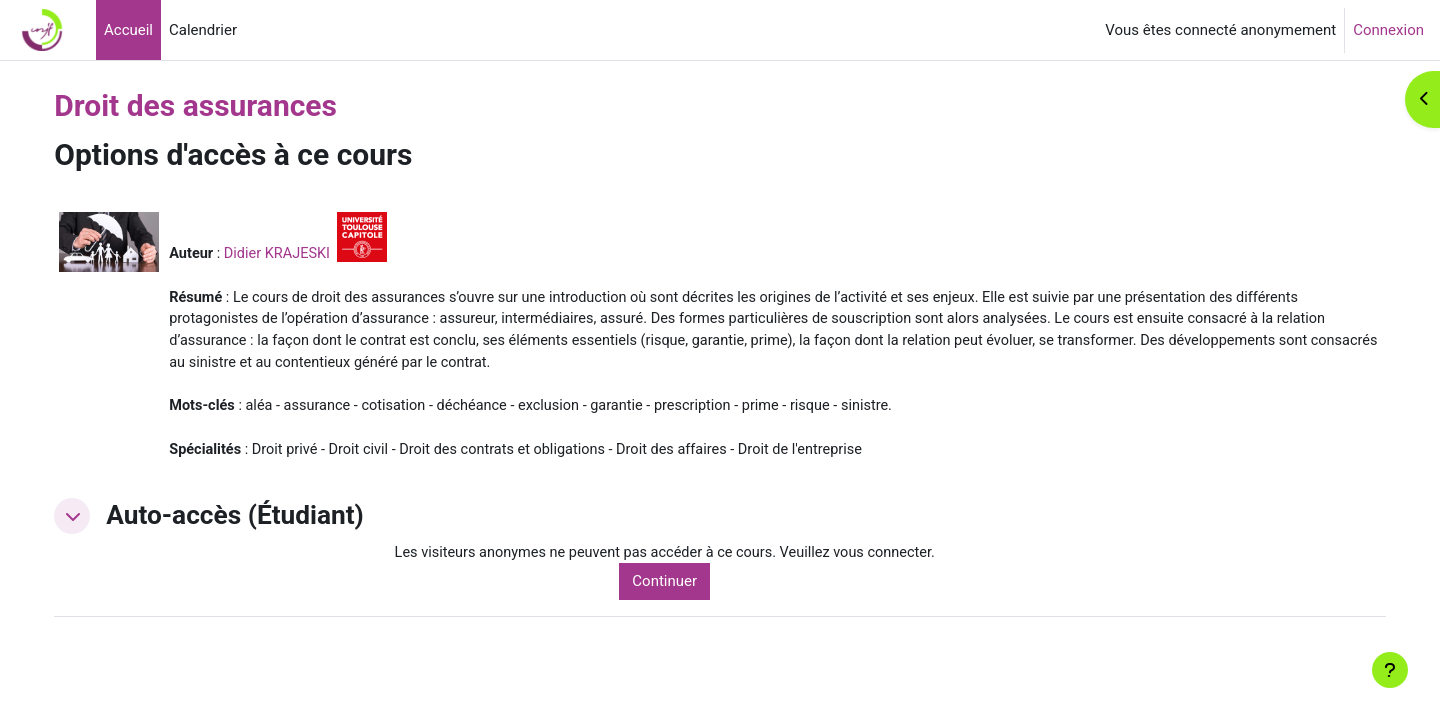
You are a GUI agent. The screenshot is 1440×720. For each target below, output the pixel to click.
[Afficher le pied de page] (1390, 670)
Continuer (695, 589)
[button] (115, 522)
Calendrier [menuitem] (203, 30)
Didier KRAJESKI (323, 253)
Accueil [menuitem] (128, 30)
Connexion (1388, 30)
